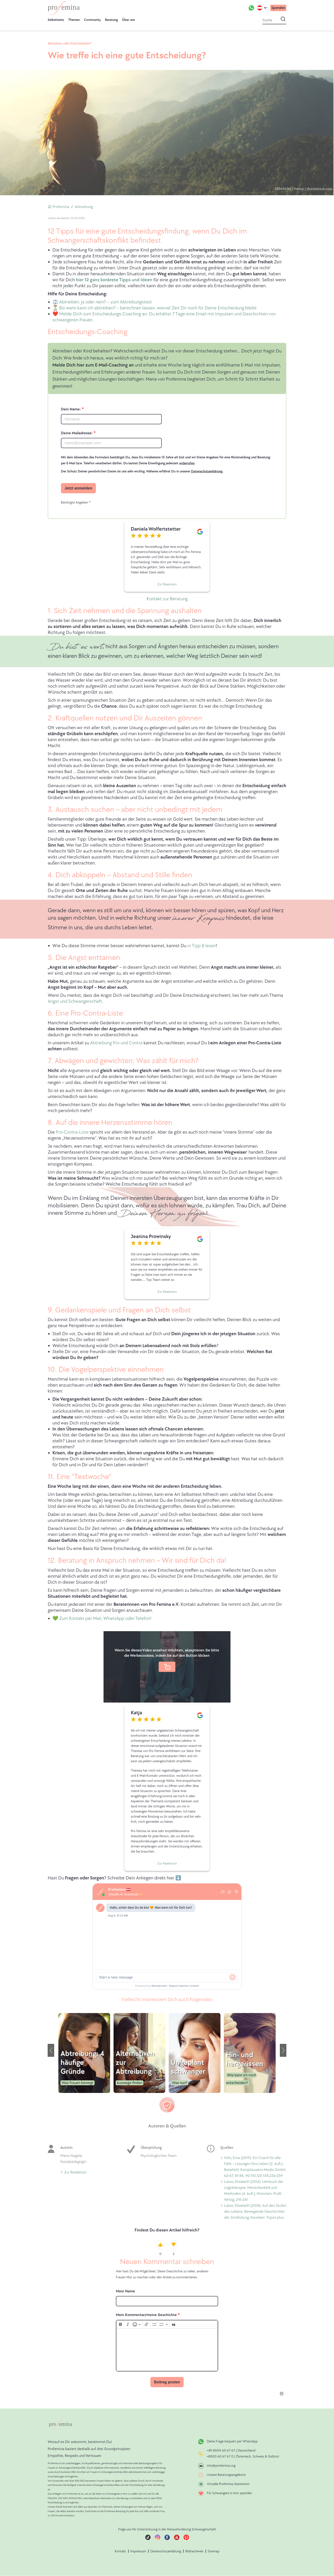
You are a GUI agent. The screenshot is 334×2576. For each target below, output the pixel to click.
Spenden (278, 8)
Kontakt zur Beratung (167, 599)
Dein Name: (71, 409)
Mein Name (125, 2291)
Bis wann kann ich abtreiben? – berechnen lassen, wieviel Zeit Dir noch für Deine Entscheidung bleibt (158, 308)
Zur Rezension (167, 584)
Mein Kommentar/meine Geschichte (146, 2315)
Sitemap (213, 2551)
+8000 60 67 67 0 (220, 2457)
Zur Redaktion (75, 2172)
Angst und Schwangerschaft (75, 1001)
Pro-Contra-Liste (72, 1132)
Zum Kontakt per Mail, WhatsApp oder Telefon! (105, 1618)
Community (92, 20)
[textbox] (167, 2349)
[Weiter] (283, 2050)
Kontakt (120, 2551)
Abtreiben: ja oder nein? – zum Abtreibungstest (105, 302)
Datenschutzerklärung (165, 2551)
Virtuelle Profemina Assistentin (228, 2484)
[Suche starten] (283, 19)
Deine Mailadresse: (77, 433)
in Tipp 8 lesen (201, 946)
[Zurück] (51, 2050)
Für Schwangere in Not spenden (229, 2493)
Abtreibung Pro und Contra (116, 1043)
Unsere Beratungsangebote (226, 2475)
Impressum (138, 2551)
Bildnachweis (194, 2551)
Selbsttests (56, 20)
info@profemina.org (221, 2466)
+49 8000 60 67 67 (221, 2451)
